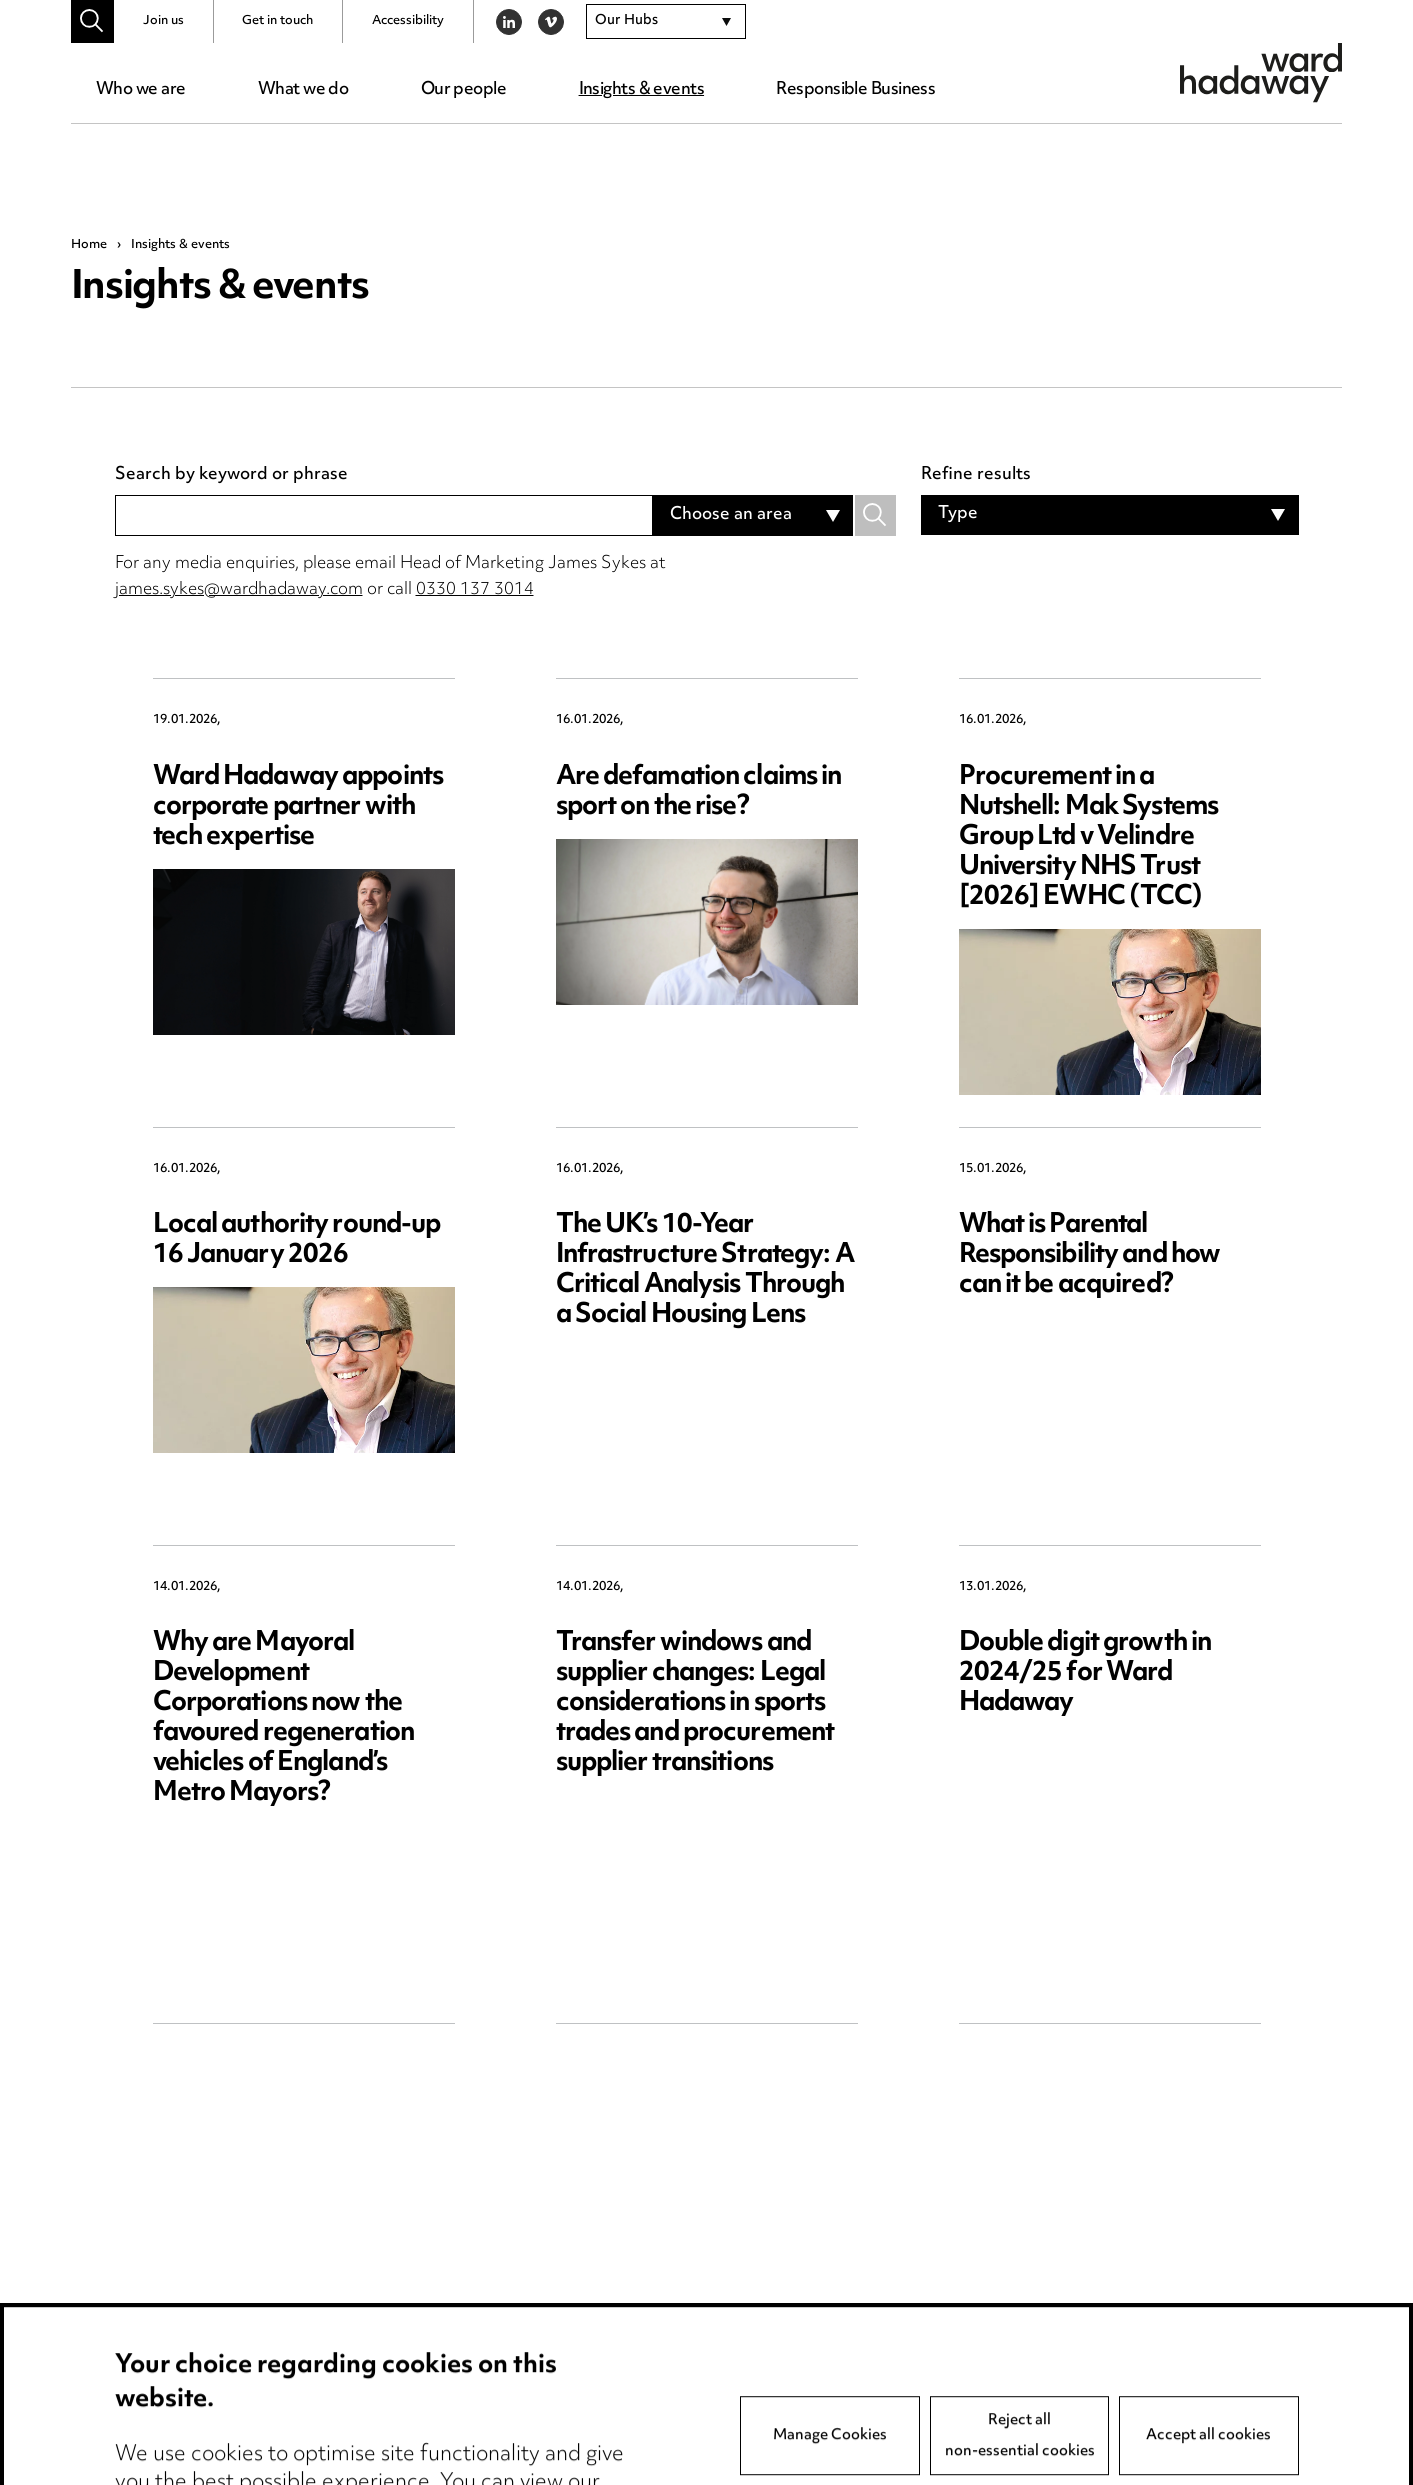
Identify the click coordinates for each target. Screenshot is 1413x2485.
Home (89, 245)
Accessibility (408, 21)
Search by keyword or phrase (231, 476)
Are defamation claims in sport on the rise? (699, 792)
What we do (303, 90)
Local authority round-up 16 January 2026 (297, 1240)
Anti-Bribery (648, 2449)
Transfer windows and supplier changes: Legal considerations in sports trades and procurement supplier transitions (695, 1703)
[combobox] (666, 22)
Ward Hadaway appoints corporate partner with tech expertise (298, 807)
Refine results (976, 476)
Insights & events (641, 90)
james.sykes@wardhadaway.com (239, 590)
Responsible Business (855, 90)
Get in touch (277, 21)
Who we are (140, 90)
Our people (463, 90)
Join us (163, 21)
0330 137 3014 (475, 590)
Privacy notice (411, 2449)
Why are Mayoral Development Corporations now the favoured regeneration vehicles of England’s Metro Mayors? (284, 1718)
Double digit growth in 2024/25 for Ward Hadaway (1085, 1673)
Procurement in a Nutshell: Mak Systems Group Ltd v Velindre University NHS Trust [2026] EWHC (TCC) (1089, 837)
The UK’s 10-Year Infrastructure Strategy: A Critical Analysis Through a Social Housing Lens (705, 1270)
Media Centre (170, 2449)
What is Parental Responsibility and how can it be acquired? (1090, 1255)
